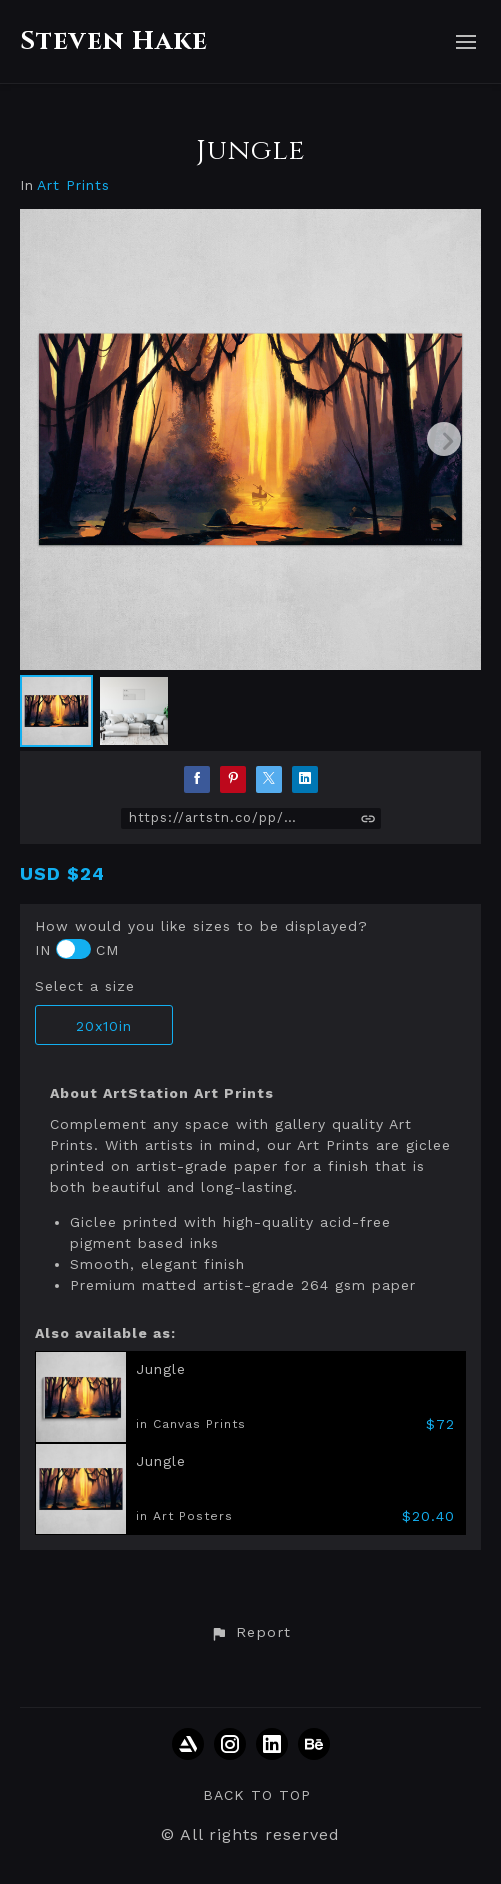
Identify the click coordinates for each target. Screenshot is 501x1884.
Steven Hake (114, 41)
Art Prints (73, 185)
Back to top (257, 1795)
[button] (250, 1633)
